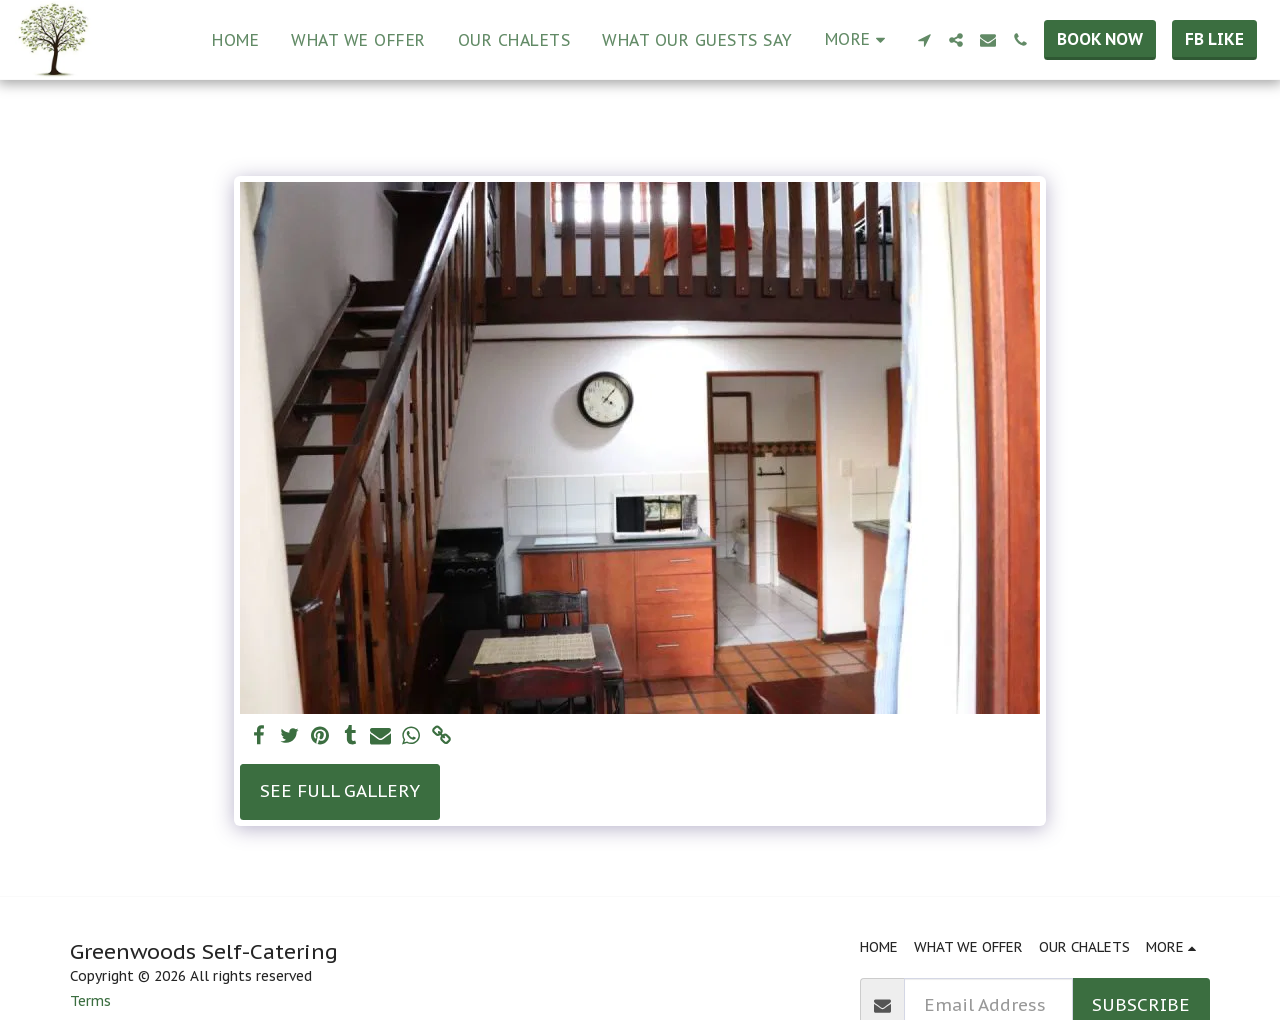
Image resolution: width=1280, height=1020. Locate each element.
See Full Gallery (340, 790)
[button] (924, 40)
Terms (90, 1001)
